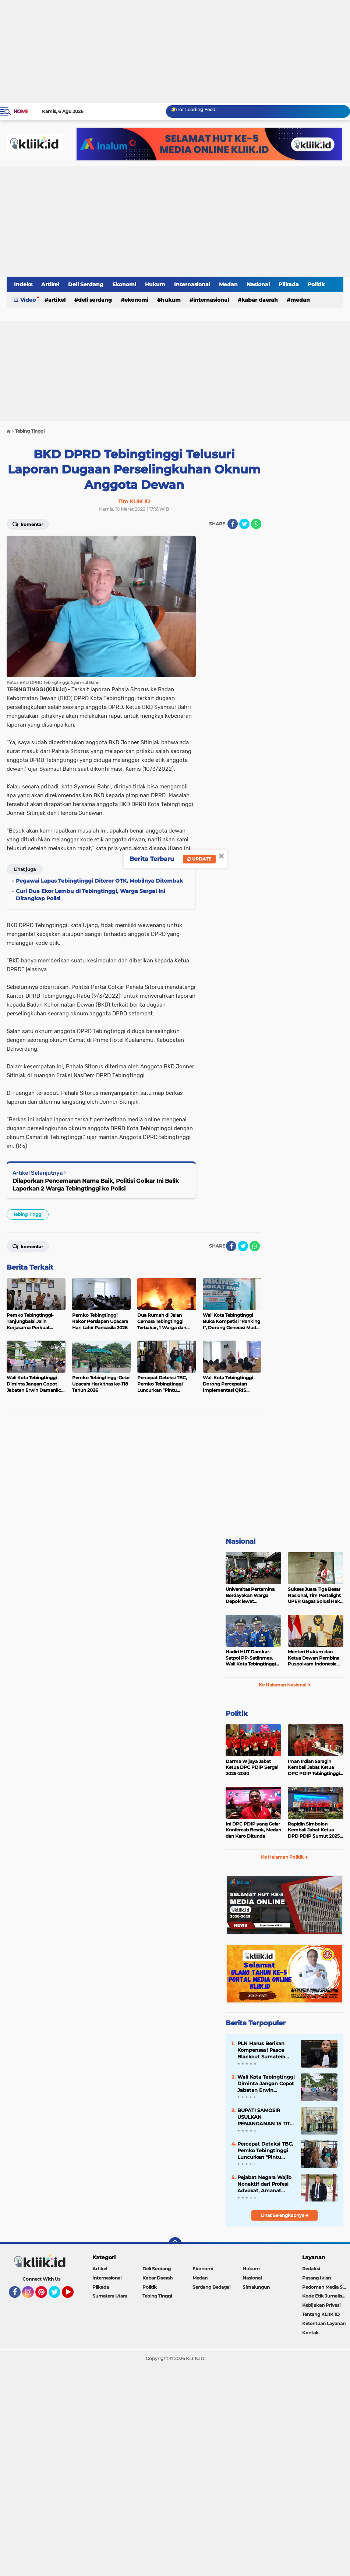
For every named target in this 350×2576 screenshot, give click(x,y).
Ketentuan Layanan (324, 2323)
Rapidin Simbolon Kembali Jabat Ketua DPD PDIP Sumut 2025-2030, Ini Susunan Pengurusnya (315, 1830)
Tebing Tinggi (27, 1214)
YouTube (73, 2295)
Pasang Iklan (316, 2278)
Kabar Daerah (259, 300)
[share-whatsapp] (256, 524)
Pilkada (289, 284)
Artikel (50, 284)
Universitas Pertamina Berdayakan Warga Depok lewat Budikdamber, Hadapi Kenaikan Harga (250, 1595)
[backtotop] (175, 2243)
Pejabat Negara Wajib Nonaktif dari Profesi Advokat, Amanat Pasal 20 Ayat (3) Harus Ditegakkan (264, 2184)
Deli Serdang (85, 284)
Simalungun (256, 2287)
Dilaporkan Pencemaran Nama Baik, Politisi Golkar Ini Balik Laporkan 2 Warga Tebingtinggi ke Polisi (96, 1184)
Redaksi (311, 2268)
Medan (228, 284)
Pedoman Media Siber (326, 2287)
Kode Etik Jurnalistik (325, 2296)
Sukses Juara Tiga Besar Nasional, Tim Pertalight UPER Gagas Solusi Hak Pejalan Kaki (314, 1595)
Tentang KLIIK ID (321, 2314)
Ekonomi (124, 284)
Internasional (192, 284)
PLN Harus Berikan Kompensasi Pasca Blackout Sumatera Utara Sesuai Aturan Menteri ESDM (262, 2050)
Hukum (155, 284)
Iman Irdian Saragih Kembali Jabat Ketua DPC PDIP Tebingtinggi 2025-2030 (314, 1768)
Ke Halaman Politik (284, 1857)
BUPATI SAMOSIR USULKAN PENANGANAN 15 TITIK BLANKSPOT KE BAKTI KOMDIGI (266, 2117)
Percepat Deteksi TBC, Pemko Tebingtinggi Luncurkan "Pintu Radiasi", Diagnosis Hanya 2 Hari (265, 2151)
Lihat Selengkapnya (285, 2215)
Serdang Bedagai (211, 2287)
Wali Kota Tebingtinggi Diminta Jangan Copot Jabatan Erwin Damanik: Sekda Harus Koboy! (266, 2084)
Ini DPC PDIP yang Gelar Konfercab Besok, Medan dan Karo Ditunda (253, 1830)
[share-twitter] (244, 524)
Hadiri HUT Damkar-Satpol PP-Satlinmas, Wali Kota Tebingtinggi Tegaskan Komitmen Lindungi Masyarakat (251, 1658)
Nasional (258, 284)
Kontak (310, 2332)
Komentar (28, 524)
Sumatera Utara (109, 2296)
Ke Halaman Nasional (285, 1685)
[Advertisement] (175, 51)
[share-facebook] (232, 524)
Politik (316, 284)
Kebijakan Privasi (321, 2305)
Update (199, 859)
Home (20, 111)
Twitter (58, 2295)
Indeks (23, 284)
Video (28, 300)
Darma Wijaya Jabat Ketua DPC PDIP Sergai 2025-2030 (252, 1768)
